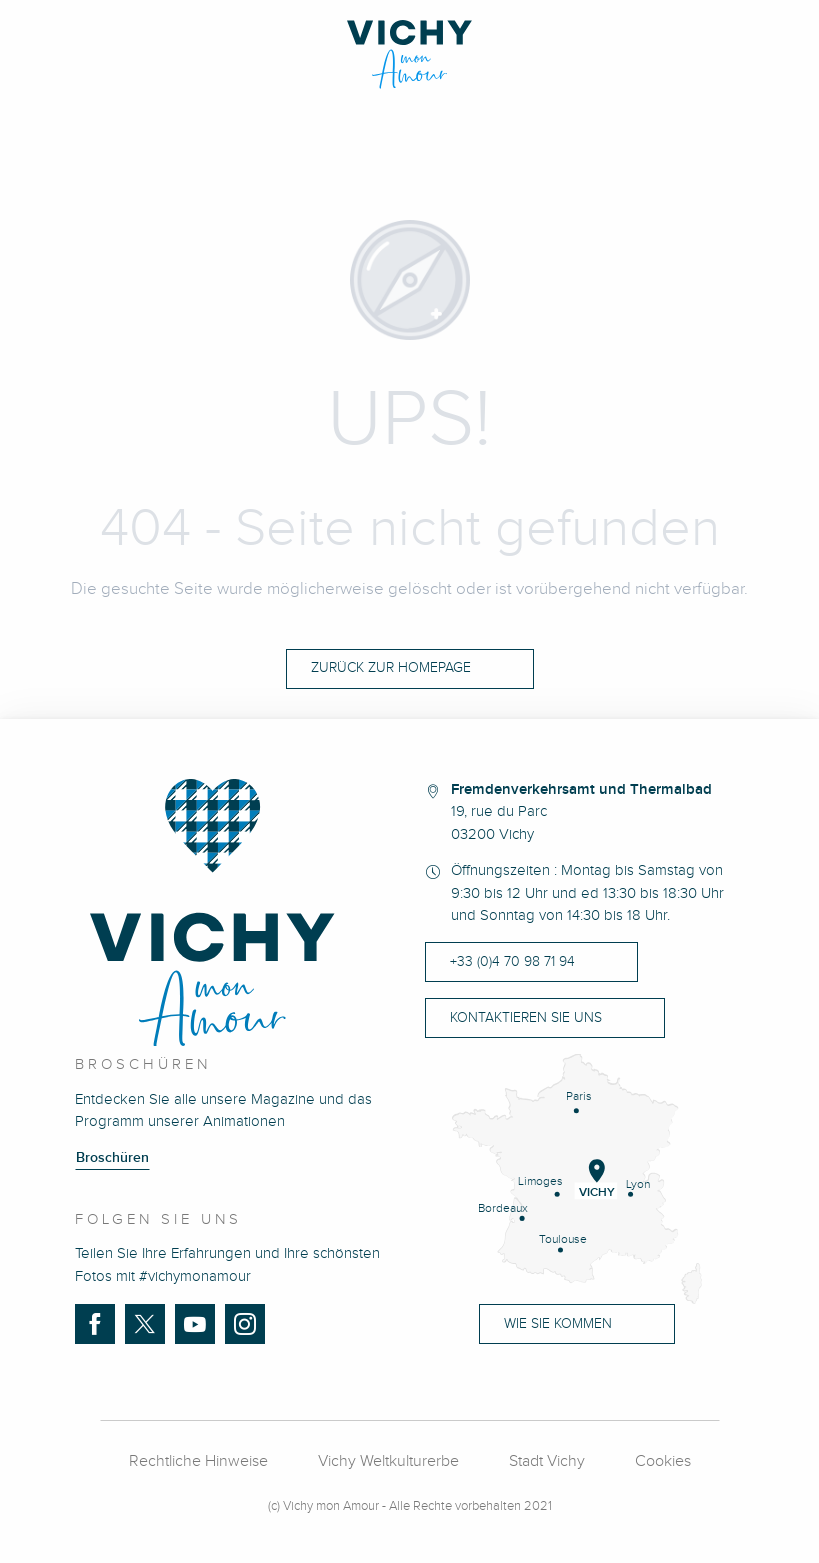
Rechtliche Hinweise (198, 1461)
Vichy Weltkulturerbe (388, 1461)
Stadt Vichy (547, 1461)
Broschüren (112, 1158)
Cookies (663, 1461)
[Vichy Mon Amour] (409, 54)
